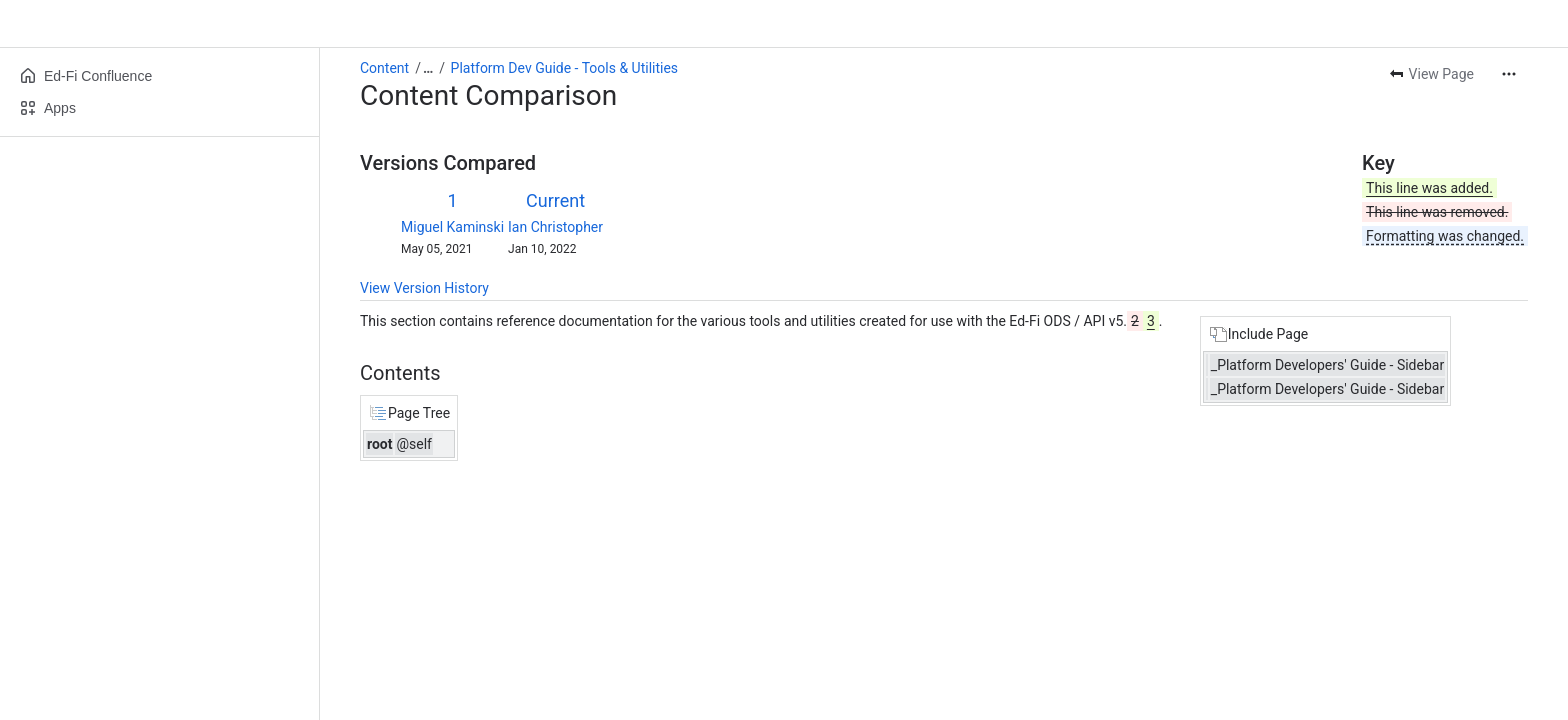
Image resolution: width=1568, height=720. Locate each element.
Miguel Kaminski (452, 227)
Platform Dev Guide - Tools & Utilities (565, 68)
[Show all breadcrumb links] (428, 68)
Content (384, 68)
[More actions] (1509, 74)
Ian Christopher (555, 227)
